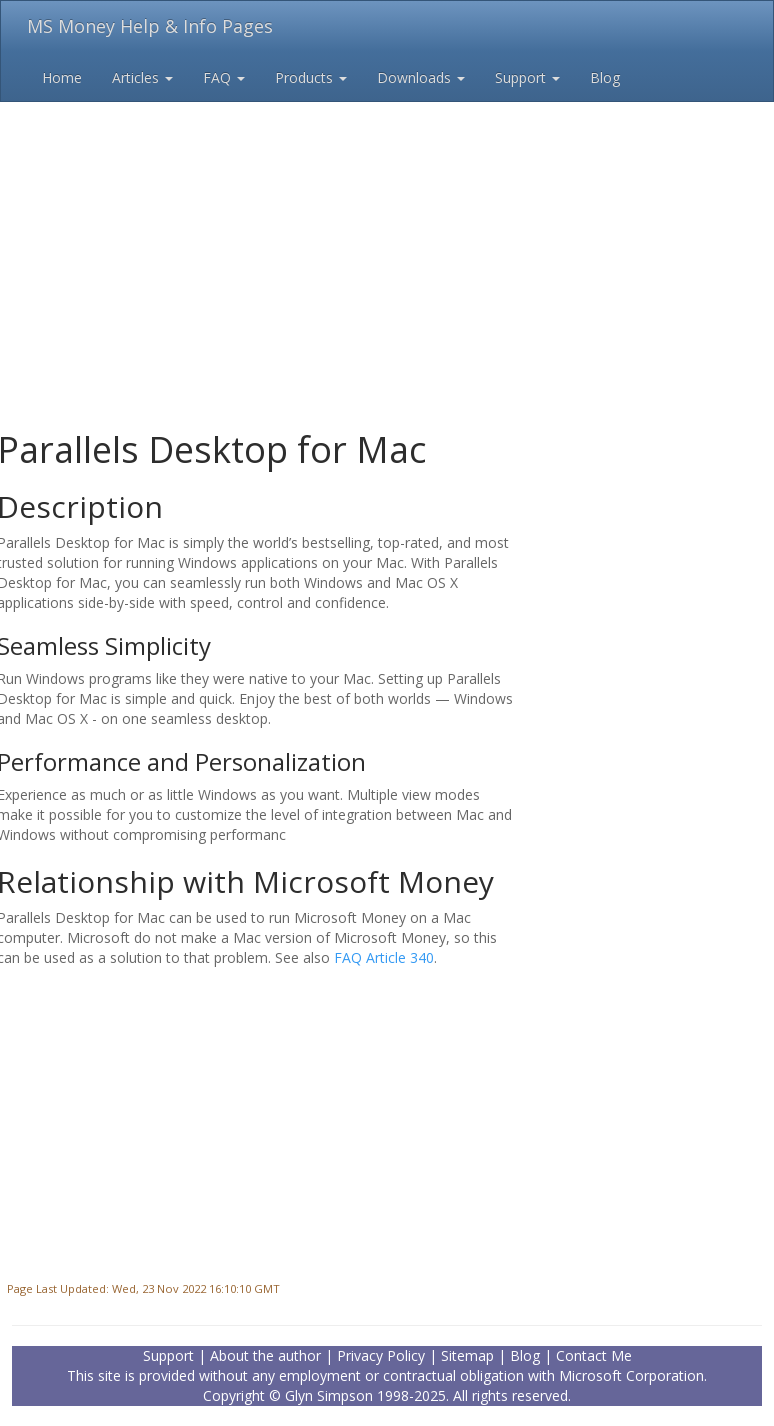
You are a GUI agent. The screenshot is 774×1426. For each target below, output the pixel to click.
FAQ (224, 77)
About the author (265, 1355)
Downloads (421, 77)
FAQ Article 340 (384, 957)
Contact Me (594, 1355)
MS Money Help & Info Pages (150, 26)
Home (62, 77)
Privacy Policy (381, 1355)
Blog (605, 77)
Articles (142, 77)
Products (311, 77)
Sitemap (467, 1355)
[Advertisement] (387, 230)
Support (527, 77)
